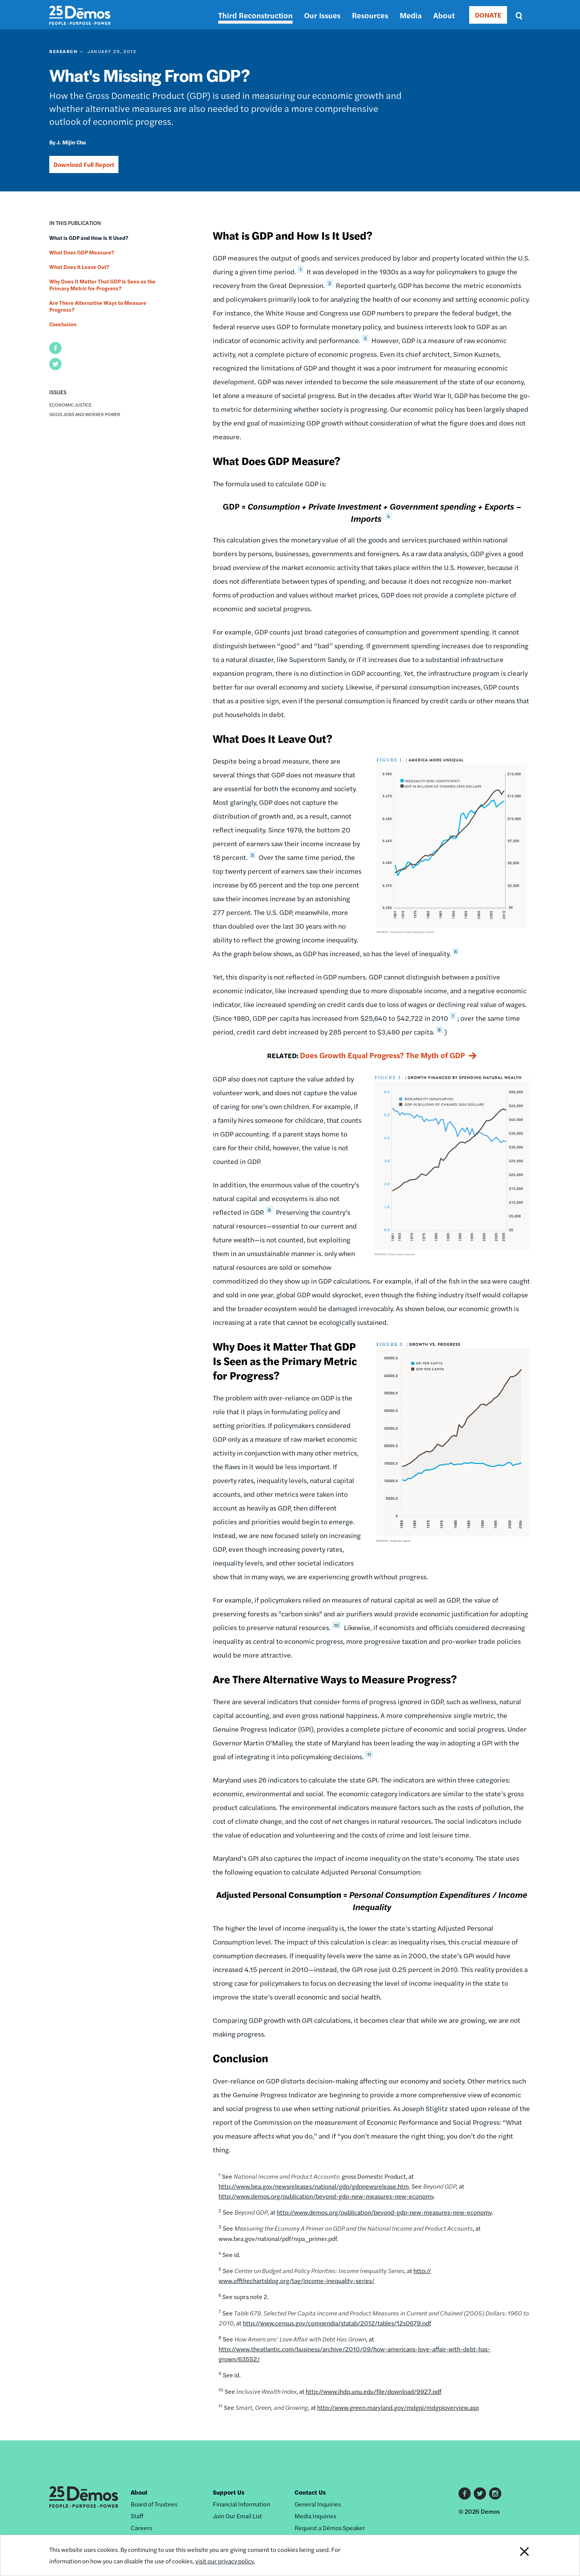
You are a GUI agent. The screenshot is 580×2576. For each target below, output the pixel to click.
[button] (55, 348)
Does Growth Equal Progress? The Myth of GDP (382, 1055)
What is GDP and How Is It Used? (88, 237)
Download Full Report (83, 164)
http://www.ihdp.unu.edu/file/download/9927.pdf (373, 2391)
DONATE (488, 14)
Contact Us (310, 2492)
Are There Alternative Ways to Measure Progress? (97, 306)
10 (336, 1625)
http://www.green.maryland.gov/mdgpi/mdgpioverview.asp (398, 2407)
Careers (141, 2527)
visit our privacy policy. (226, 2561)
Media (411, 15)
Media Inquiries (315, 2515)
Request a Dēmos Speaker (330, 2527)
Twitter (480, 2493)
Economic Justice (70, 404)
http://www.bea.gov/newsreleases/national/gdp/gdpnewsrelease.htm (314, 2186)
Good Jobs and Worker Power (84, 414)
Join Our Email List (237, 2515)
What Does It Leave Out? (79, 266)
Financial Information (241, 2504)
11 (369, 1754)
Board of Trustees (154, 2504)
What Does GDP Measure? (81, 252)
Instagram (495, 2493)
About (444, 15)
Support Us (229, 2492)
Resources (370, 15)
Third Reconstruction (255, 15)
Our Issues (322, 15)
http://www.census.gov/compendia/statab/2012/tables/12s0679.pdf (337, 2323)
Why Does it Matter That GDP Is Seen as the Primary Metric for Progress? (102, 284)
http (419, 2270)
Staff (137, 2515)
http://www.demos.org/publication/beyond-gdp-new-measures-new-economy (326, 2196)
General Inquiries (318, 2504)
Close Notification (515, 2555)
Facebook (464, 2493)
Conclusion (62, 324)
